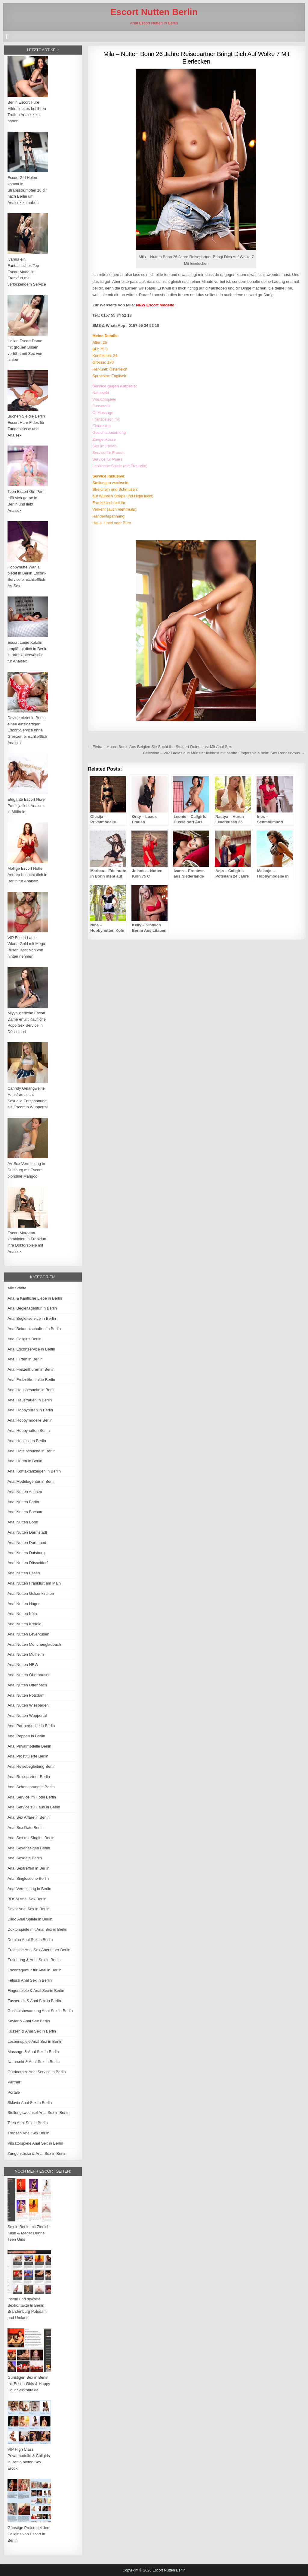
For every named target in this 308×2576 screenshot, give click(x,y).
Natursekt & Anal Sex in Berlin (34, 2061)
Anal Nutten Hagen (24, 1603)
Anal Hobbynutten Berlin (29, 1430)
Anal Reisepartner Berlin (29, 1776)
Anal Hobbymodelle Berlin (30, 1420)
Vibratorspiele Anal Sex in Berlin (35, 2143)
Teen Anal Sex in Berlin (28, 2123)
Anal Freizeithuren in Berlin (31, 1369)
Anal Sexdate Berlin (25, 1858)
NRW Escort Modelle (155, 305)
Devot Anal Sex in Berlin (28, 1909)
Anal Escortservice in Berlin (31, 1349)
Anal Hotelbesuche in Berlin (32, 1451)
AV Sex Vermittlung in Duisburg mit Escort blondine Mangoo (26, 1169)
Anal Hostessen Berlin (27, 1440)
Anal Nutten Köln (22, 1613)
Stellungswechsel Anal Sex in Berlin (38, 2112)
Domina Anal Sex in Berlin (30, 1939)
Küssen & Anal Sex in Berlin (32, 2031)
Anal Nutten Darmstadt (27, 1532)
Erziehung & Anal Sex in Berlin (34, 1960)
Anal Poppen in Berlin (26, 1736)
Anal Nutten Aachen (25, 1491)
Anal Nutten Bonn (23, 1522)
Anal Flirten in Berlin (25, 1359)
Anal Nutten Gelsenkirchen (31, 1593)
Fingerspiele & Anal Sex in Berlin (36, 1990)
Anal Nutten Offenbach (27, 1685)
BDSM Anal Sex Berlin (27, 1899)
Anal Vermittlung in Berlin (29, 1888)
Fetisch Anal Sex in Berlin (30, 1980)
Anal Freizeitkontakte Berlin (31, 1379)
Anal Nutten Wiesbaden (28, 1705)
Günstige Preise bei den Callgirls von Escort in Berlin (28, 2534)
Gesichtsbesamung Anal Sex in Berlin (40, 2010)
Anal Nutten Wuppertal (27, 1715)
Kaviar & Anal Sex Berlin (29, 2021)
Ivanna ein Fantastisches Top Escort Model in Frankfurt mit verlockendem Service (27, 271)
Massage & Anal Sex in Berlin (33, 2051)
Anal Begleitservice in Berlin (32, 1318)
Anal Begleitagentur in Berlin (32, 1308)
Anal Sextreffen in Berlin (28, 1868)
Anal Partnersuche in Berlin (31, 1725)
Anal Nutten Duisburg (26, 1553)
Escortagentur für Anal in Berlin (34, 1970)
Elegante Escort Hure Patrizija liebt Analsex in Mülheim (26, 805)
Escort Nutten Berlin (154, 12)
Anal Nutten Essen (24, 1573)
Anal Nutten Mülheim (26, 1654)
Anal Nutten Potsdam (26, 1695)
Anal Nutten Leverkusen (28, 1634)
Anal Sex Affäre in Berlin (29, 1817)
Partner (14, 2082)
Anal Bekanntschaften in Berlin (34, 1328)
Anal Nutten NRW (23, 1664)
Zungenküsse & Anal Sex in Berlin (37, 2153)
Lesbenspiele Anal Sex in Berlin (35, 2041)
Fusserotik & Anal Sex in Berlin (34, 2001)
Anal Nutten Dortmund (27, 1542)
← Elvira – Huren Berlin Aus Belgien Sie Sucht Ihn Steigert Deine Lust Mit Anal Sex (160, 746)
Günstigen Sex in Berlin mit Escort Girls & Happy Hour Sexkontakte (29, 2383)
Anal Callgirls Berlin (25, 1339)
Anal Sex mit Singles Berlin (31, 1838)
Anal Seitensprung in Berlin (31, 1787)
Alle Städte (17, 1288)
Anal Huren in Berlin (25, 1461)
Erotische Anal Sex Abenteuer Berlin (39, 1950)
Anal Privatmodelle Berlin (29, 1746)
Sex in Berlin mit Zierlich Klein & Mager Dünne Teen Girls (28, 2233)
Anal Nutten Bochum (25, 1512)
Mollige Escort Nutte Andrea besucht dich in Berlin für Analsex (27, 874)
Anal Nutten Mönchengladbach (34, 1644)
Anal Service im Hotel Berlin (32, 1797)
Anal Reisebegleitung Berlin (32, 1766)
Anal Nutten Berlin (23, 1502)
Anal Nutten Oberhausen (29, 1675)
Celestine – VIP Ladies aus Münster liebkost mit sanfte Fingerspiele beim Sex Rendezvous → (224, 753)
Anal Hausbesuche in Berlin (32, 1390)
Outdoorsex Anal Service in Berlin (37, 2072)
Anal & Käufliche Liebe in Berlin (35, 1298)
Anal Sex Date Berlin (26, 1827)
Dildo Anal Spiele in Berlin (30, 1919)
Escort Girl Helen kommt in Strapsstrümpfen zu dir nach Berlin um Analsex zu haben (27, 190)
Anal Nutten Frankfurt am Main (34, 1583)
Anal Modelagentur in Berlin (32, 1481)
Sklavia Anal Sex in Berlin (30, 2102)
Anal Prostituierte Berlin (28, 1756)
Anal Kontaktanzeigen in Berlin (34, 1471)
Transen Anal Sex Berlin (28, 2133)
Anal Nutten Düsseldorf (28, 1562)
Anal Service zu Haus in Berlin (34, 1807)
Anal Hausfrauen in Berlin (30, 1400)
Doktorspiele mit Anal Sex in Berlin (37, 1929)
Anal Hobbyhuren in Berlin (30, 1410)
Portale (14, 2092)
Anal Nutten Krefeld (25, 1624)
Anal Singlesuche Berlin (28, 1878)
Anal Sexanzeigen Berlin (29, 1848)
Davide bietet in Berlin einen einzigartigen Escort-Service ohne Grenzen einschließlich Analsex (27, 730)
